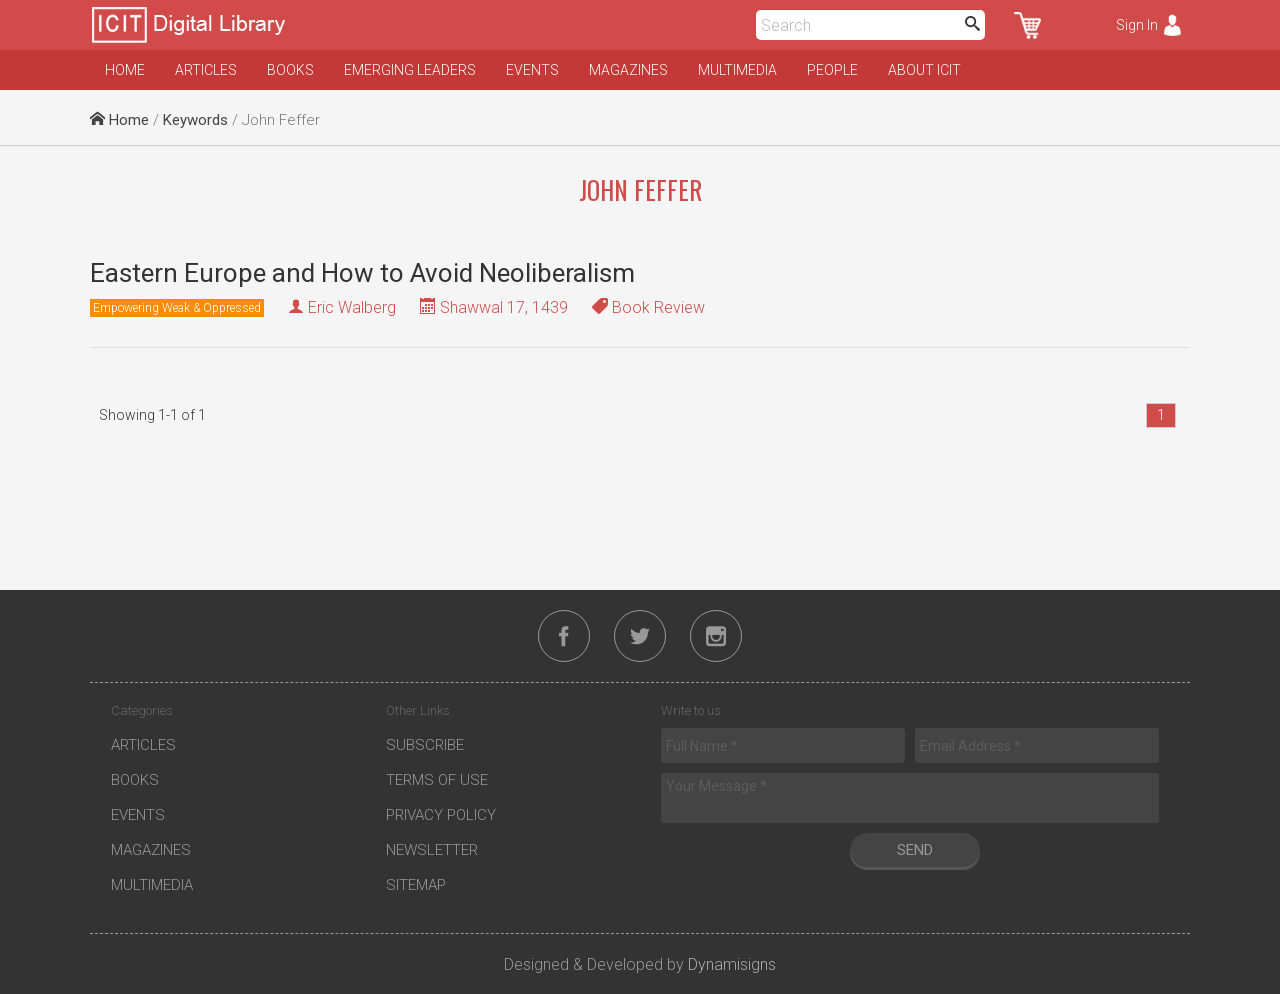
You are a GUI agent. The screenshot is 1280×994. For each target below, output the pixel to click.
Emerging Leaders (410, 70)
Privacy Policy (441, 815)
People (832, 70)
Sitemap (416, 885)
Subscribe (425, 745)
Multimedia (737, 70)
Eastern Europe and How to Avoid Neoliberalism (362, 273)
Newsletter (432, 850)
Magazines (628, 70)
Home (125, 70)
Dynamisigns (732, 964)
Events (532, 70)
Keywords (195, 120)
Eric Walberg (352, 307)
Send (915, 850)
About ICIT (924, 70)
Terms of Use (437, 780)
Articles (206, 70)
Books (290, 70)
